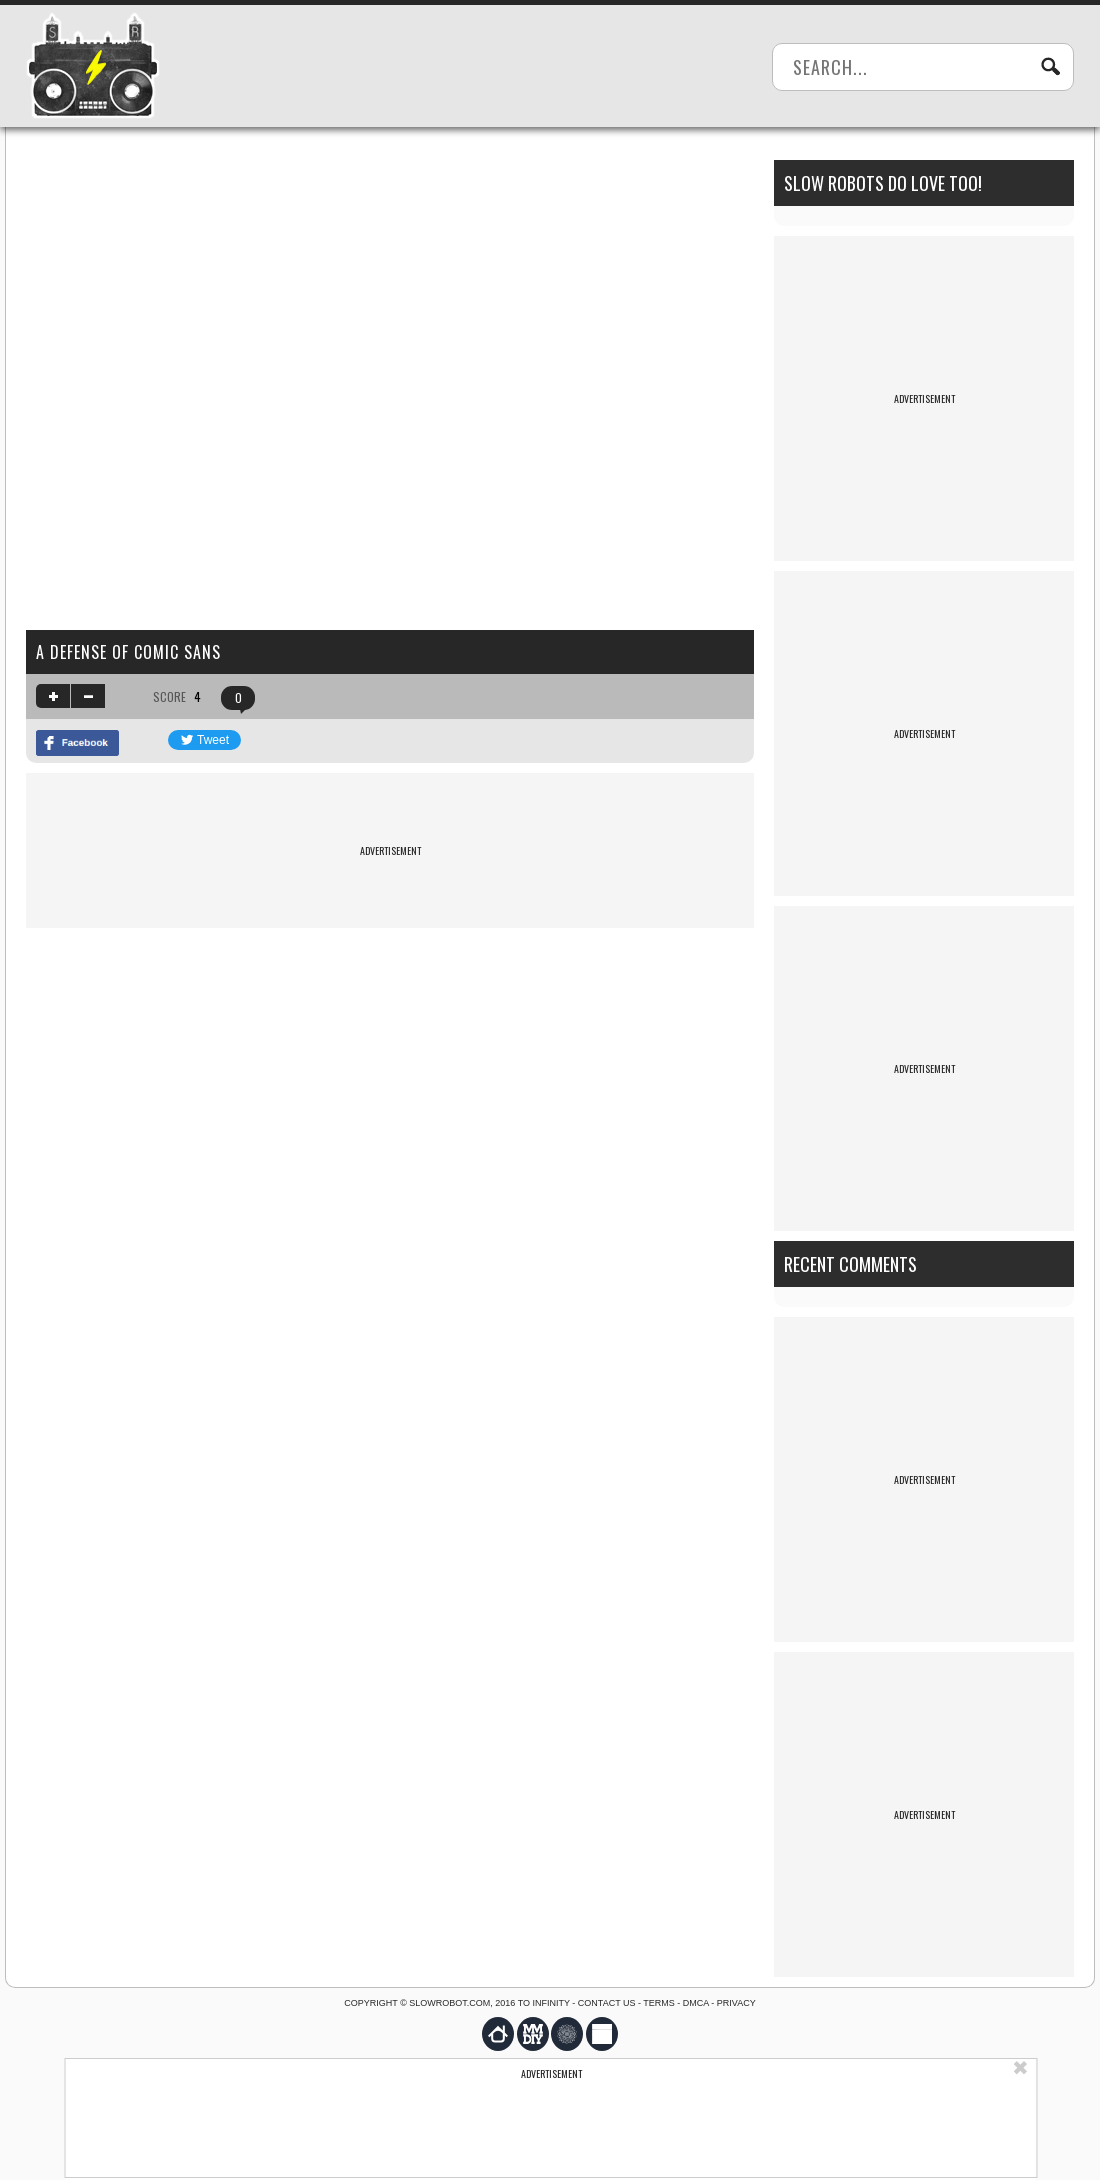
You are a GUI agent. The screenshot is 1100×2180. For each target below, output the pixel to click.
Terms (659, 2003)
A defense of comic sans (128, 652)
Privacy (736, 2003)
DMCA (696, 2003)
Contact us (607, 2003)
